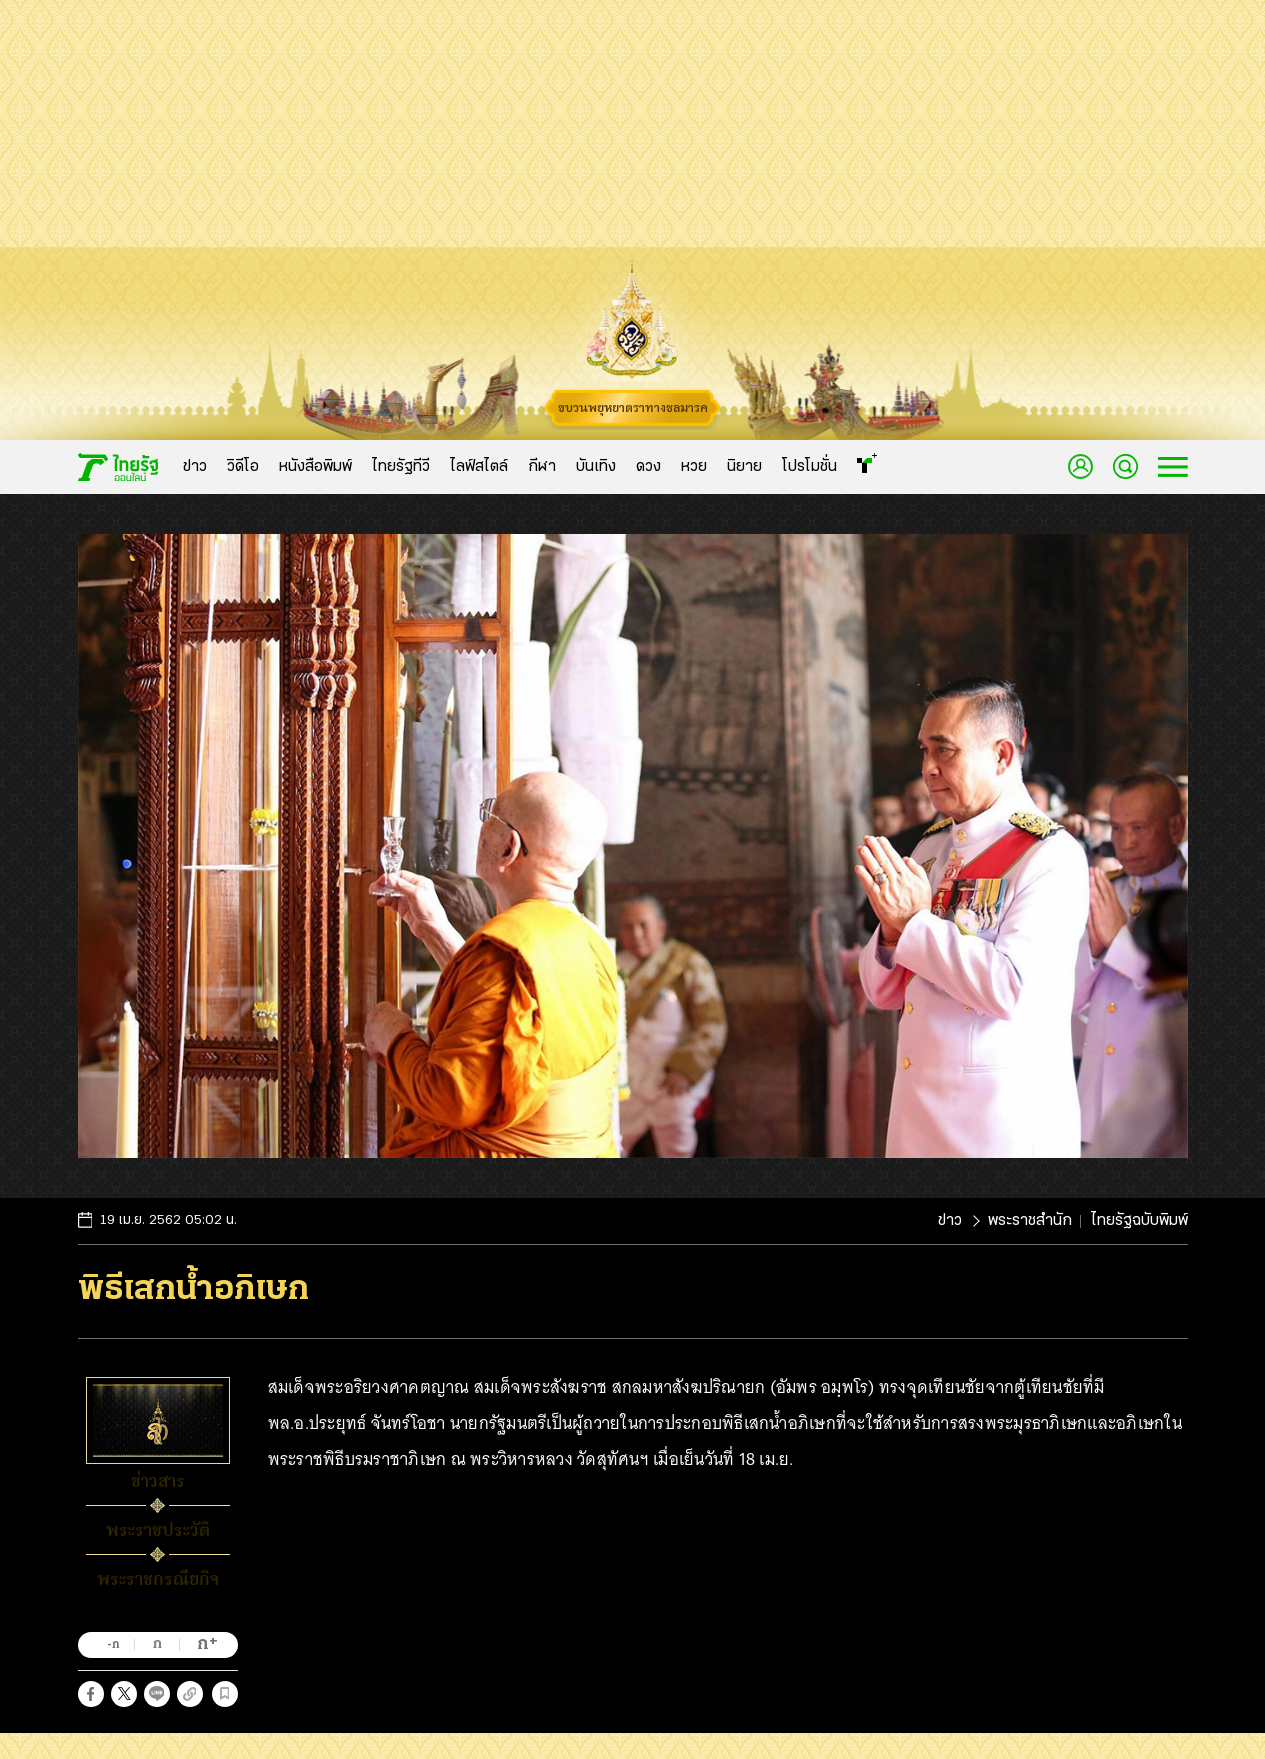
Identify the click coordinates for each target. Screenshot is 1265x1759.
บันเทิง (596, 467)
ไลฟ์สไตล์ (479, 467)
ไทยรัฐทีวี (401, 467)
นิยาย (744, 467)
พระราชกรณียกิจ (158, 1579)
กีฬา (542, 467)
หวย (694, 467)
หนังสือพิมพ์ (315, 467)
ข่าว (195, 467)
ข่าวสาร (158, 1481)
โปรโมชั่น (809, 467)
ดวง (648, 467)
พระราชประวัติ (158, 1530)
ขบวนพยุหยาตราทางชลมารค (633, 407)
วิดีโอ (243, 467)
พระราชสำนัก (1030, 1221)
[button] (91, 1694)
